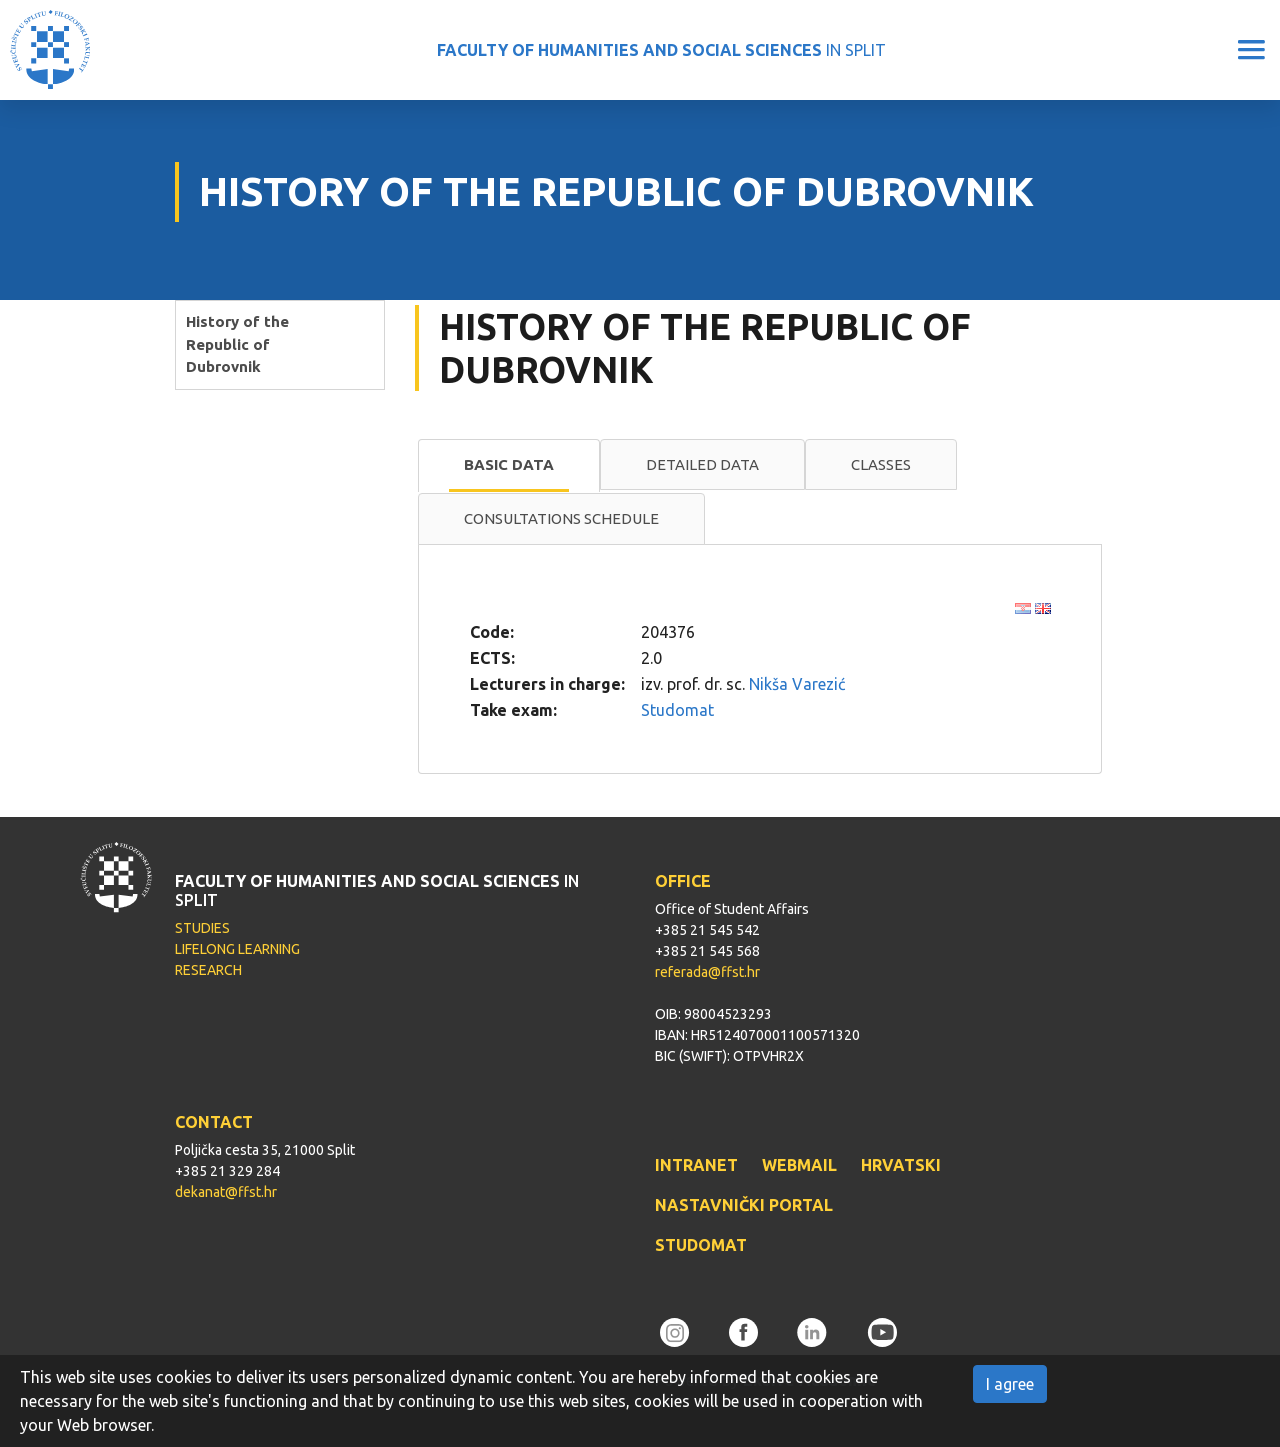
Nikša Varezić (797, 684)
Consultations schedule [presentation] (561, 518)
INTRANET (696, 1165)
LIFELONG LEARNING (237, 949)
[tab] (509, 466)
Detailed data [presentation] (702, 464)
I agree (1010, 1384)
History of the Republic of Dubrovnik (237, 344)
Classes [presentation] (881, 464)
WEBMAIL (799, 1165)
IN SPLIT (661, 50)
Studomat (677, 710)
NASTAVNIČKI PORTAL (744, 1205)
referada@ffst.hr (707, 972)
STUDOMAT (701, 1245)
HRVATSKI (901, 1165)
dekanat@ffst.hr (226, 1192)
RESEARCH (208, 970)
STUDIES (202, 928)
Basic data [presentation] (509, 464)
